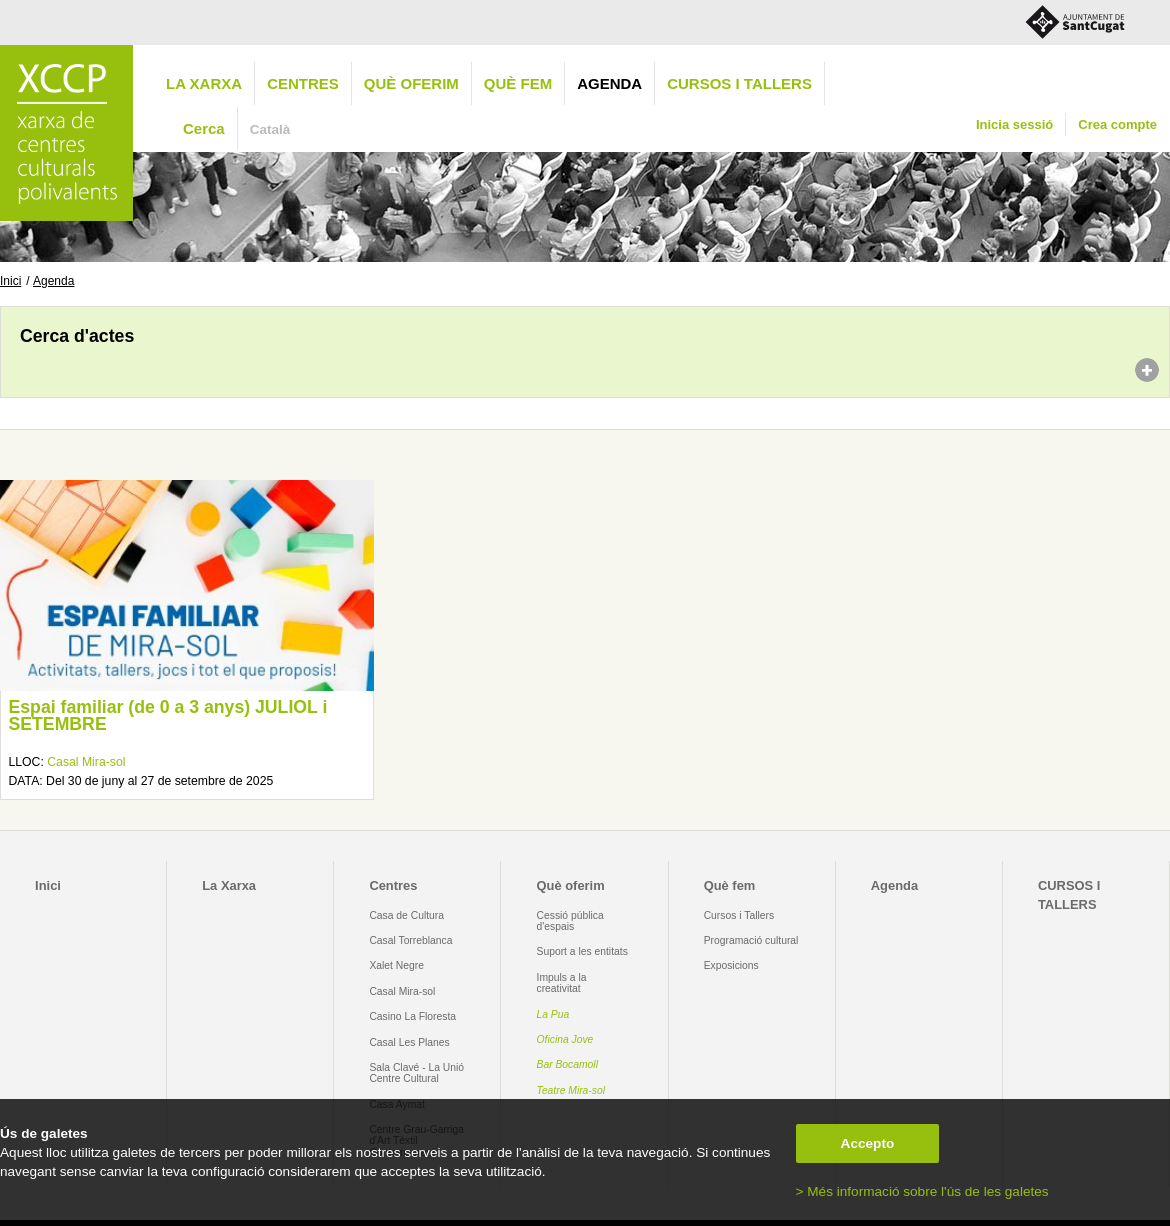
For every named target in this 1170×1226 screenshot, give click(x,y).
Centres (303, 83)
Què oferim (411, 83)
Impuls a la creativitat (562, 983)
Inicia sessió (1014, 124)
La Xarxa (204, 83)
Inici (10, 281)
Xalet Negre (396, 965)
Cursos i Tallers (739, 915)
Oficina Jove (565, 1039)
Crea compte (1117, 124)
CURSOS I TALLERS (739, 83)
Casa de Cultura (406, 915)
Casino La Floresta (412, 1016)
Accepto (868, 1143)
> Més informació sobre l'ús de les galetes (922, 1191)
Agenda (609, 83)
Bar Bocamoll (567, 1064)
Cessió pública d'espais (570, 921)
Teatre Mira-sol (571, 1090)
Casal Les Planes (409, 1042)
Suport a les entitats (582, 951)
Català (270, 129)
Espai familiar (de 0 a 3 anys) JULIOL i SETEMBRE (167, 716)
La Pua (553, 1014)
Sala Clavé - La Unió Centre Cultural (416, 1073)
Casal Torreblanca (410, 940)
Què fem (518, 83)
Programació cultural (751, 940)
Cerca (204, 128)
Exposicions (731, 965)
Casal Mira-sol (86, 762)
